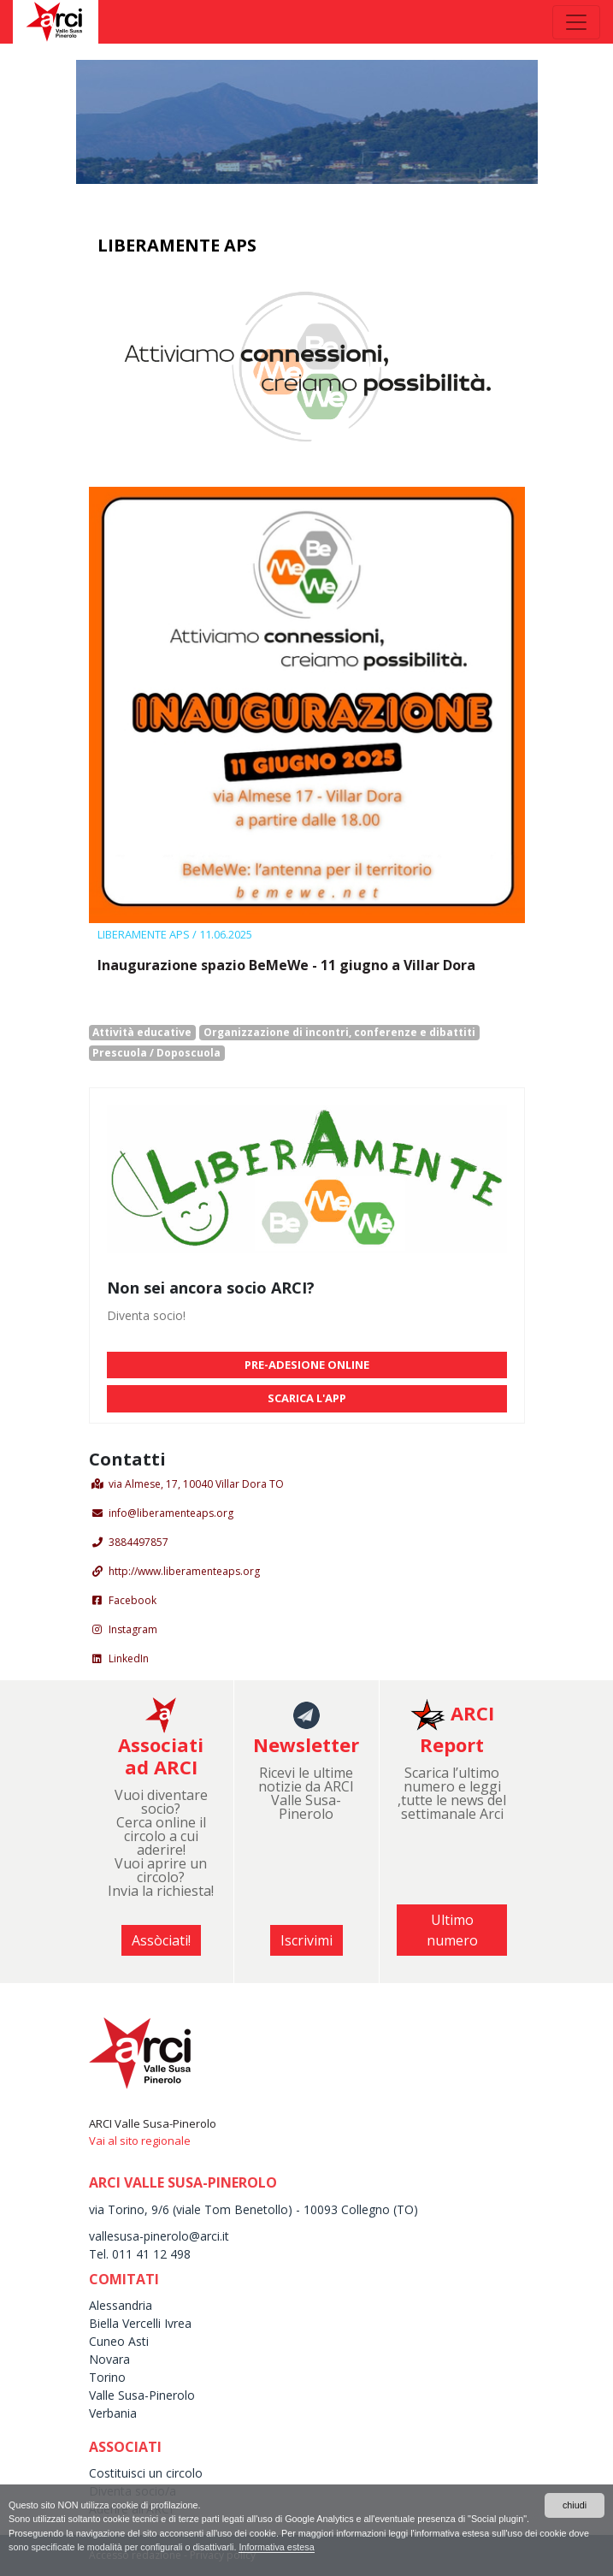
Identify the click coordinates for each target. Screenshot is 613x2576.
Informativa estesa (276, 2547)
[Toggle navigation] (576, 22)
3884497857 (138, 1542)
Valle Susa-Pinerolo (142, 2395)
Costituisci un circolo (146, 2473)
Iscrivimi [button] (306, 1940)
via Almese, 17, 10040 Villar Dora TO (196, 1484)
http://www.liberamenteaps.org (184, 1571)
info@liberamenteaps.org (171, 1513)
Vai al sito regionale (140, 2140)
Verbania (113, 2413)
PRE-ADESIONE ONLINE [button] (307, 1364)
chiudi (574, 2505)
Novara (109, 2359)
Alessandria (120, 2305)
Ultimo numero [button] (452, 1930)
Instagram (133, 1629)
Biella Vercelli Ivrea (140, 2323)
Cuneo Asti (119, 2341)
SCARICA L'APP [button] (307, 1398)
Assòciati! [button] (161, 1940)
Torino (107, 2377)
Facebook (132, 1600)
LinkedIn (129, 1658)
